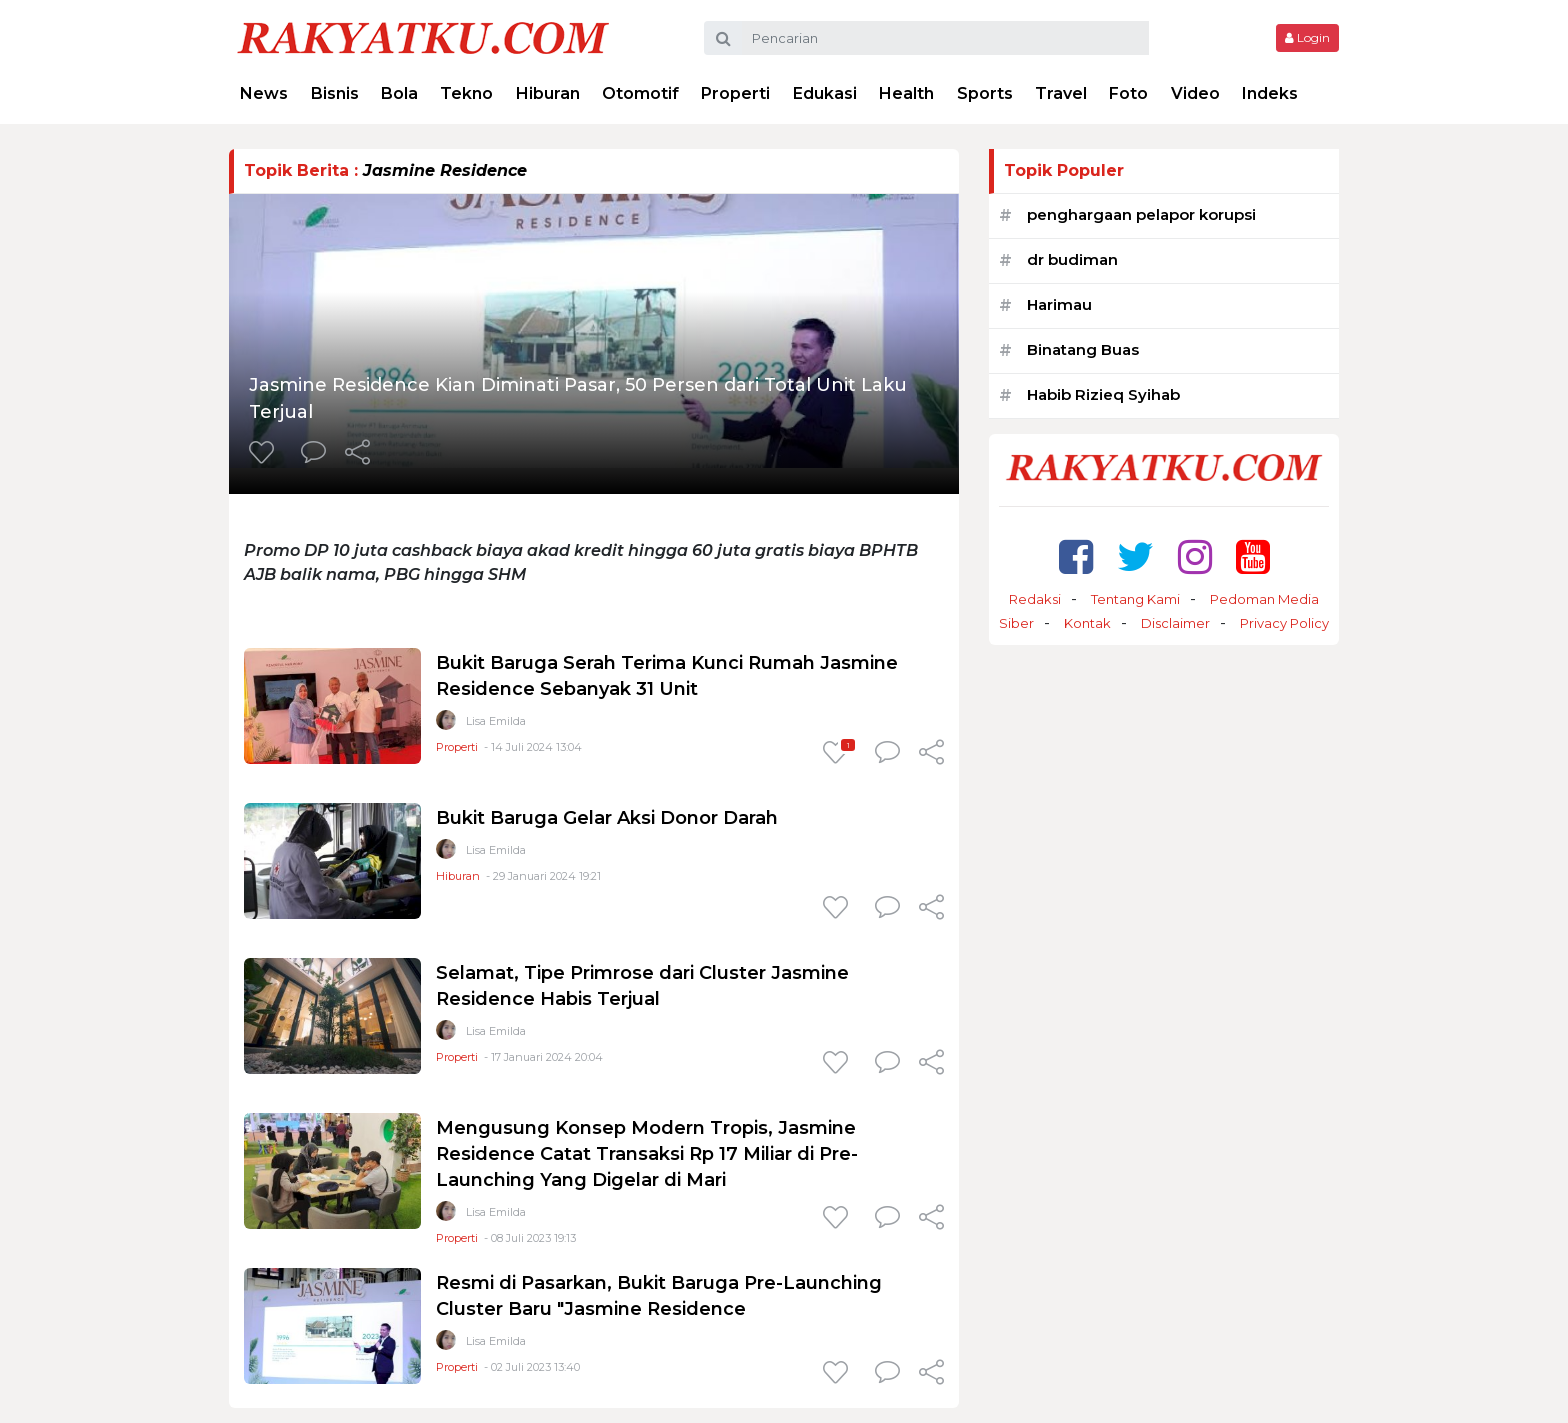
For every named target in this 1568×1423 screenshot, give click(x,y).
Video (1195, 93)
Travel (1061, 93)
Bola (399, 93)
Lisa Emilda (496, 721)
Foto (1128, 93)
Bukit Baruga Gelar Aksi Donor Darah (607, 818)
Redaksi (1035, 599)
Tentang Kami (1135, 599)
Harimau (1059, 304)
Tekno (466, 93)
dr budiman (1072, 259)
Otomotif (640, 93)
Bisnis (335, 93)
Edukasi (825, 93)
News (264, 93)
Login (1307, 37)
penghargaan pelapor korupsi (1141, 214)
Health (906, 93)
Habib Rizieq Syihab (1103, 394)
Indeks (1270, 93)
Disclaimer (1175, 623)
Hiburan (548, 93)
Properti (735, 93)
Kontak (1087, 623)
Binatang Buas (1083, 349)
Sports (985, 93)
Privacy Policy (1284, 623)
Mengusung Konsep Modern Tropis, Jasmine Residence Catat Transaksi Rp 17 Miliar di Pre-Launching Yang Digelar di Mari (647, 1154)
